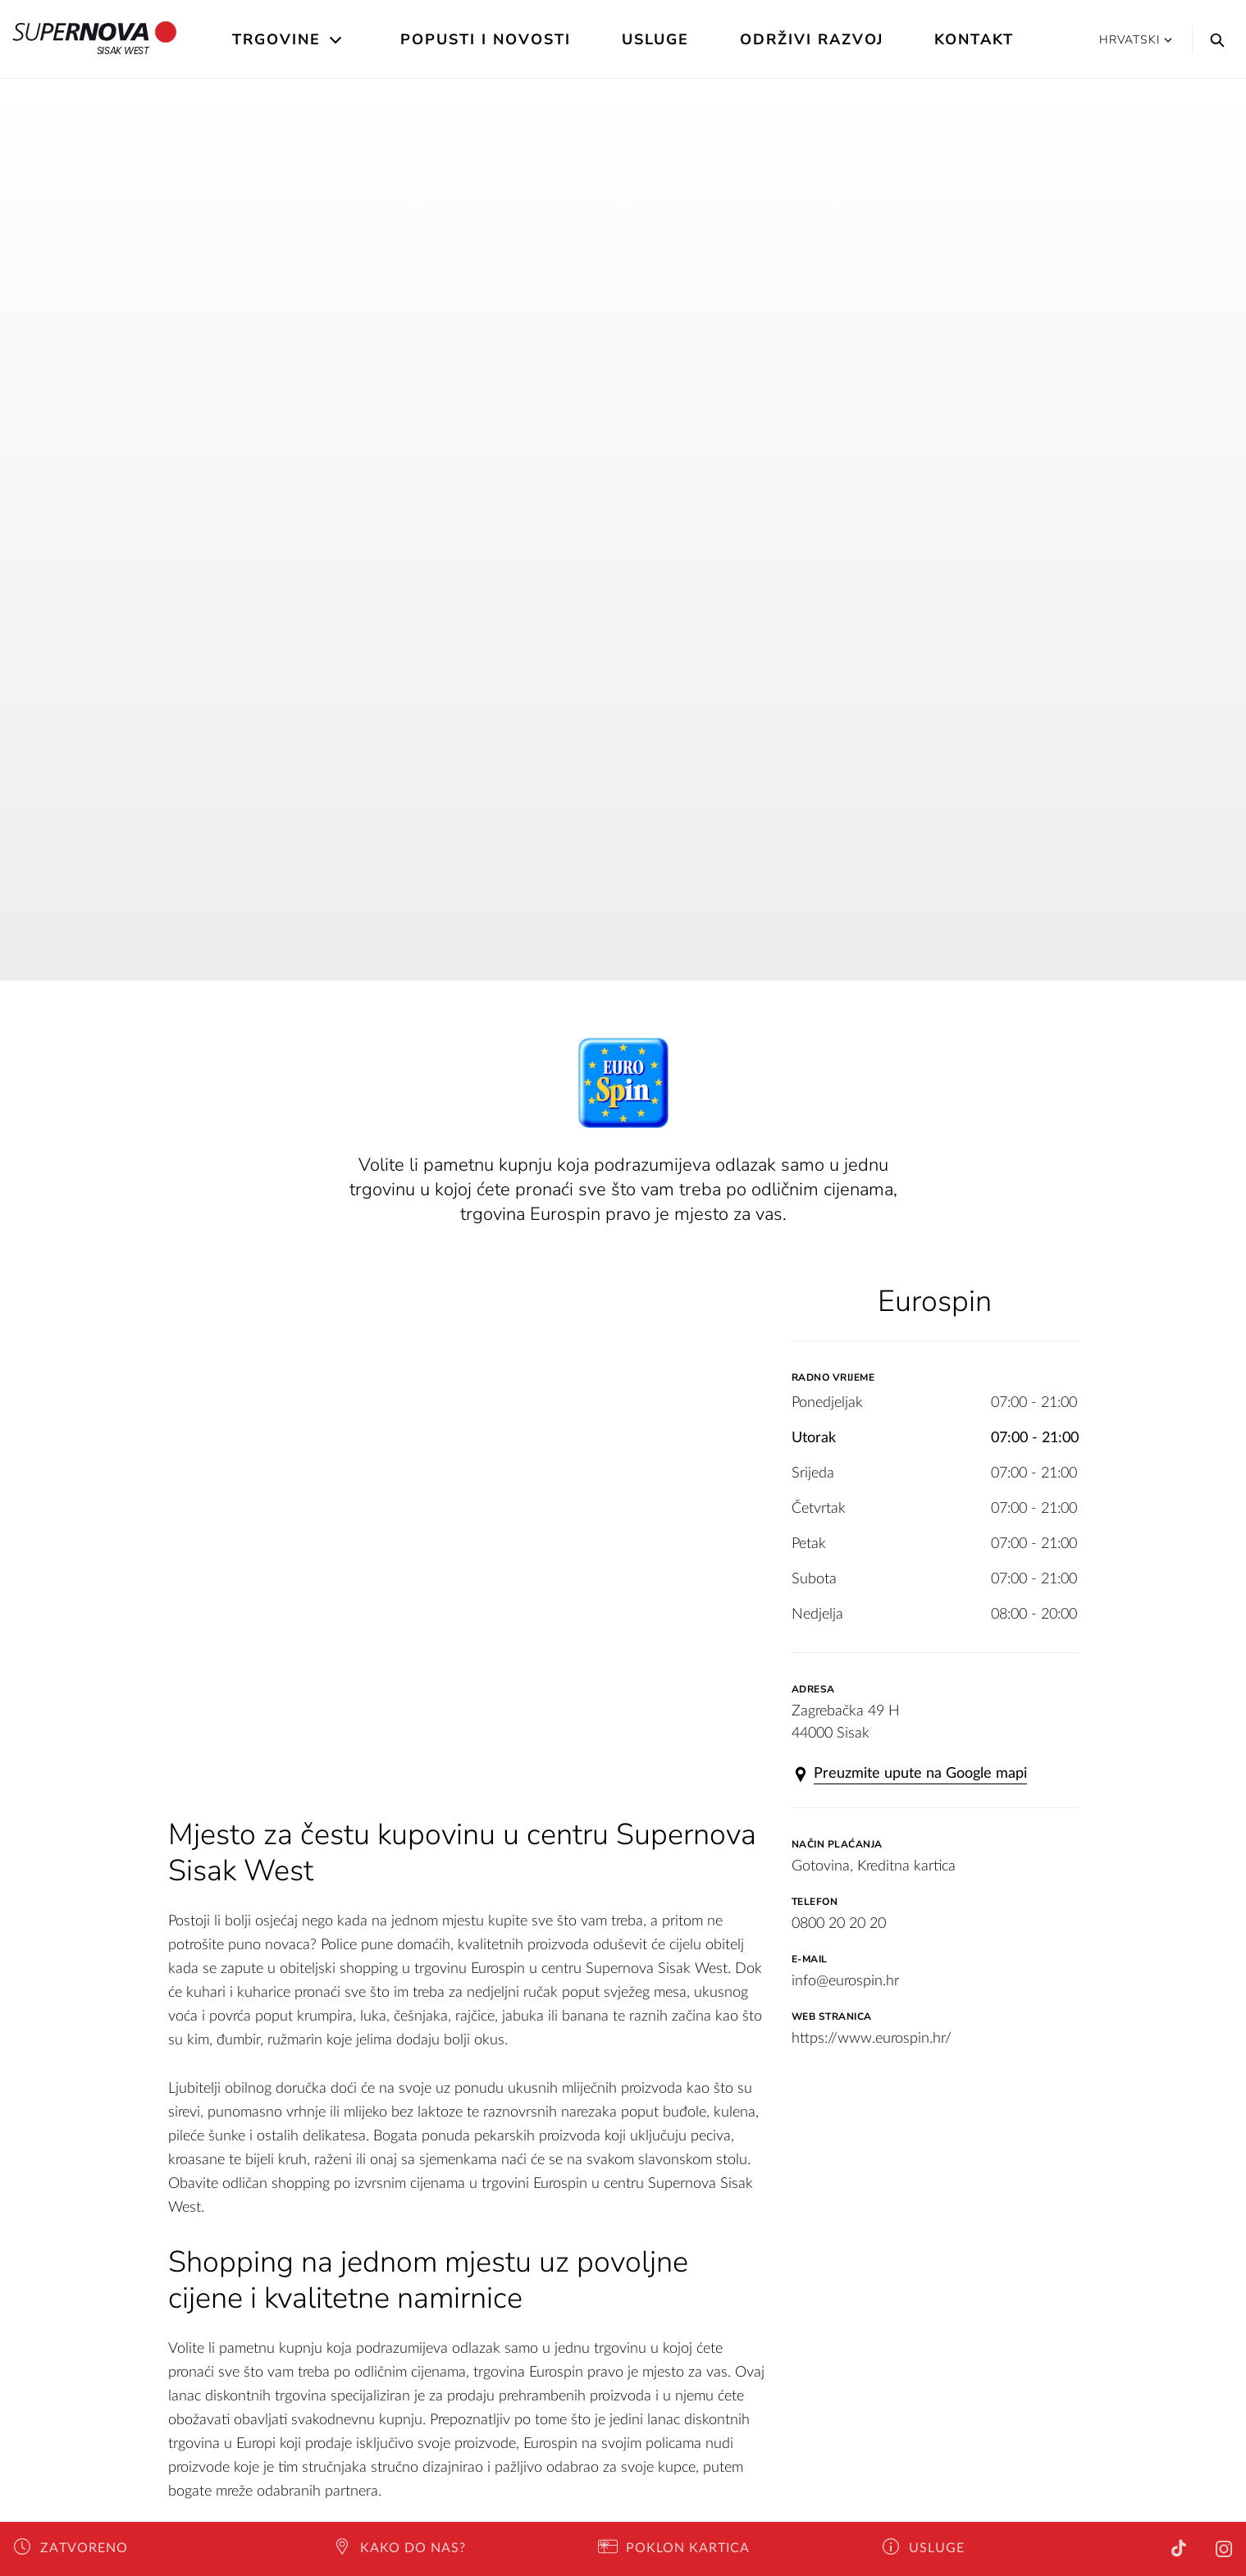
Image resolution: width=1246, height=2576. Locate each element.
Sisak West (94, 39)
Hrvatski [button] (1135, 40)
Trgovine (276, 39)
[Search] (1213, 39)
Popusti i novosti (485, 39)
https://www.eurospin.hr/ (872, 2038)
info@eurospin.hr (845, 1981)
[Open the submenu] (336, 40)
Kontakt (974, 39)
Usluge (655, 39)
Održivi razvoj (811, 39)
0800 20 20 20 (839, 1923)
